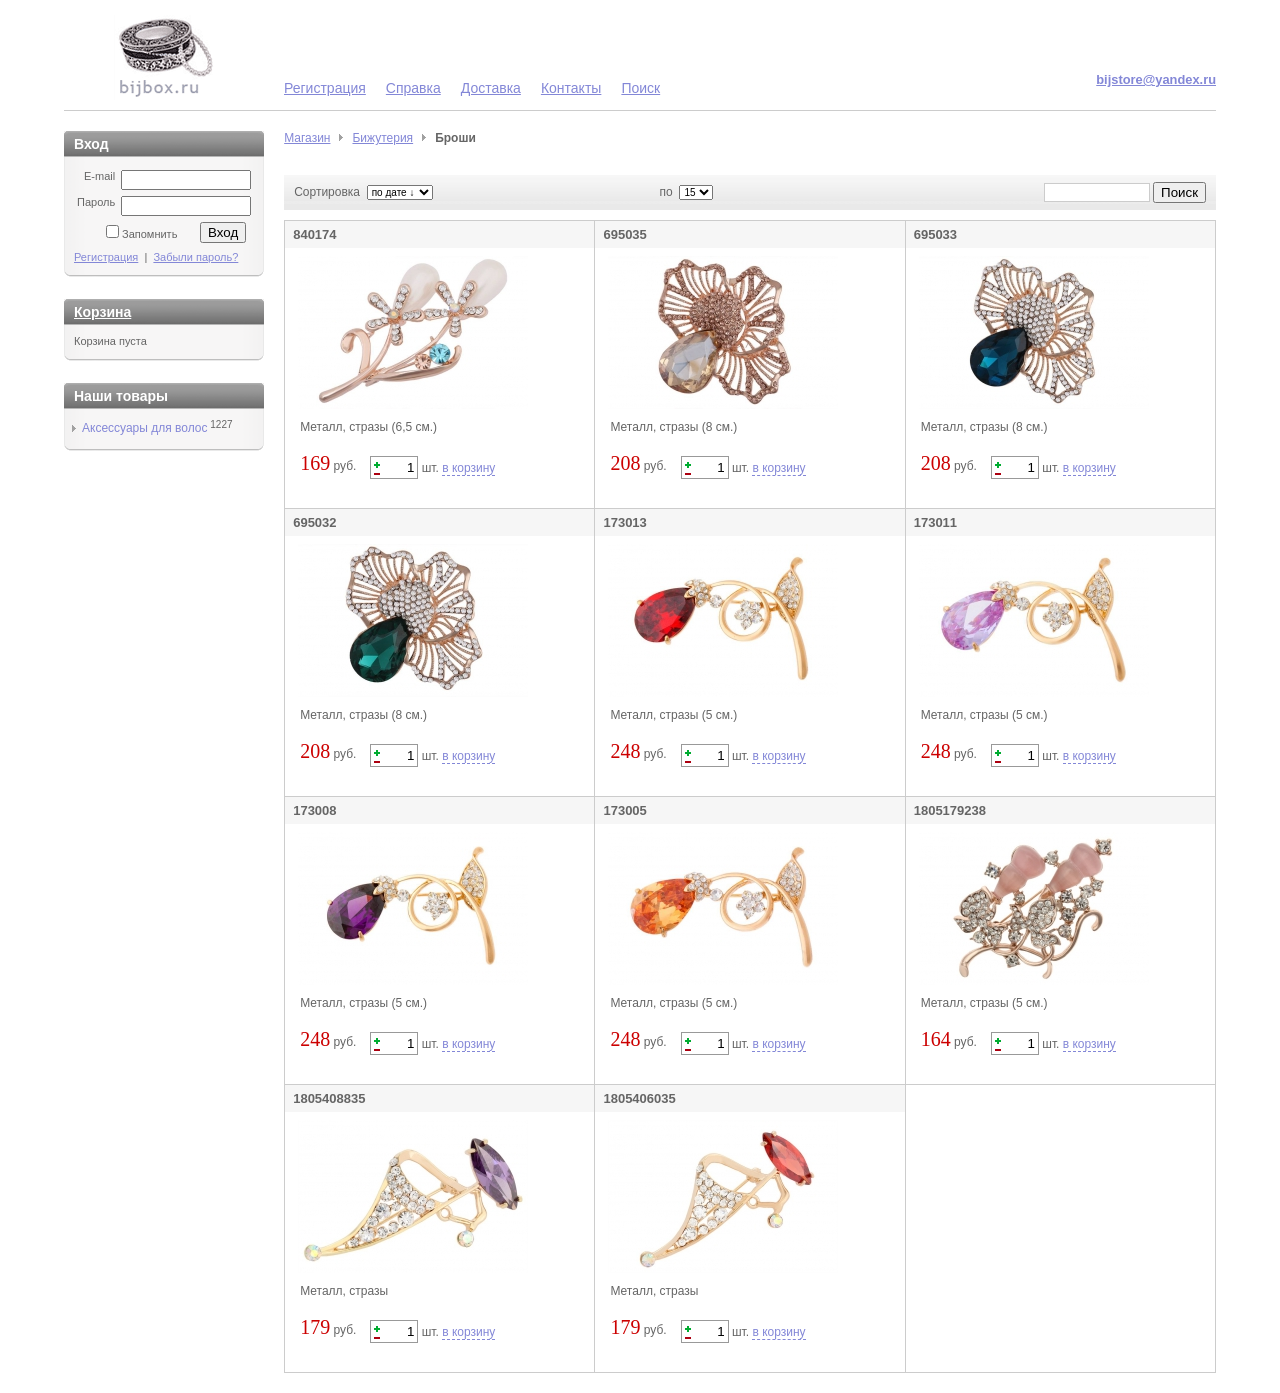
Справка (413, 88)
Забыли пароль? (195, 257)
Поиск (640, 88)
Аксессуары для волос (145, 428)
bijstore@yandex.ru (1156, 79)
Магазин (307, 138)
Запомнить (149, 234)
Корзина (102, 312)
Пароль (96, 202)
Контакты (571, 88)
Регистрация (325, 88)
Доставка (491, 88)
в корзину (468, 468)
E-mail (99, 176)
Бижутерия (382, 138)
